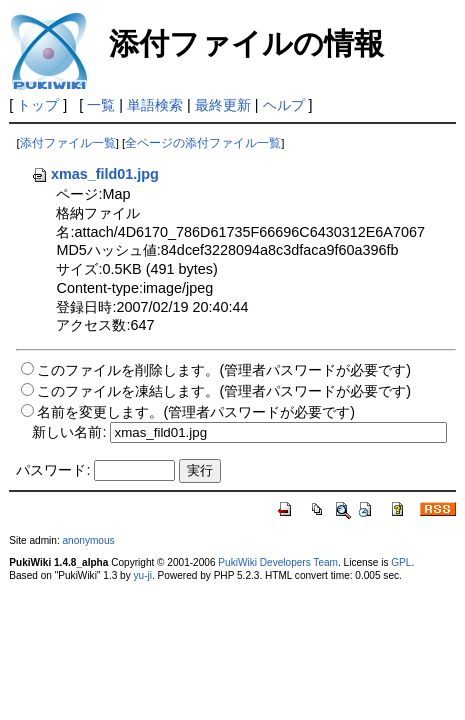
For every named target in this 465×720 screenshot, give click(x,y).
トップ (38, 105)
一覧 (101, 105)
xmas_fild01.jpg (95, 174)
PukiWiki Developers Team (278, 562)
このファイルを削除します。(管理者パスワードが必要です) (224, 370)
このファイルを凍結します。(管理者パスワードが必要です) (224, 391)
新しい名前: (69, 432)
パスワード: (53, 470)
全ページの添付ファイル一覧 (203, 143)
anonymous (89, 540)
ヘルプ (284, 105)
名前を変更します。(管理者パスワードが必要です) (196, 412)
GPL (401, 562)
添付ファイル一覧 (68, 143)
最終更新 (223, 105)
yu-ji (143, 575)
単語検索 (155, 105)
